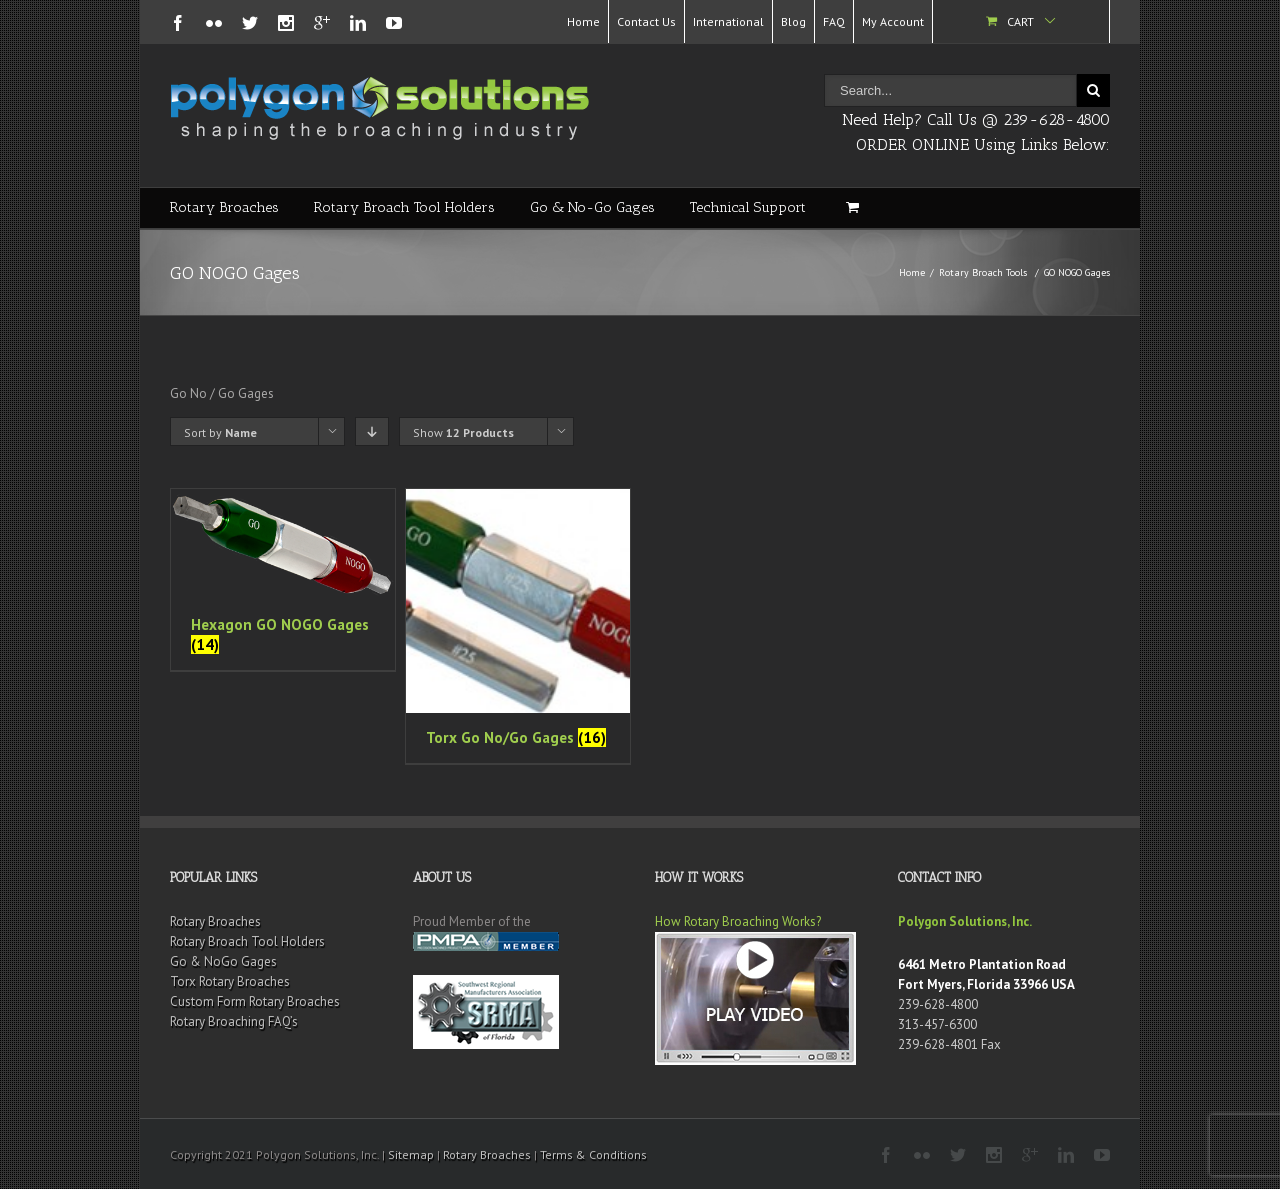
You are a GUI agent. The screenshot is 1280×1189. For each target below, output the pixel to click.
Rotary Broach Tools (983, 272)
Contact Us (646, 21)
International (728, 21)
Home (583, 21)
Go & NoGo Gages (223, 961)
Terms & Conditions (593, 1154)
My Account (893, 21)
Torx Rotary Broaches (230, 981)
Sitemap (411, 1154)
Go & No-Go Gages (592, 207)
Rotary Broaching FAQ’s (234, 1021)
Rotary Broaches (224, 207)
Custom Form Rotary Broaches (255, 1001)
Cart (1020, 21)
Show (463, 432)
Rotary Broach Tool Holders (404, 207)
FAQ (834, 21)
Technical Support (748, 207)
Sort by (220, 432)
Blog (793, 21)
